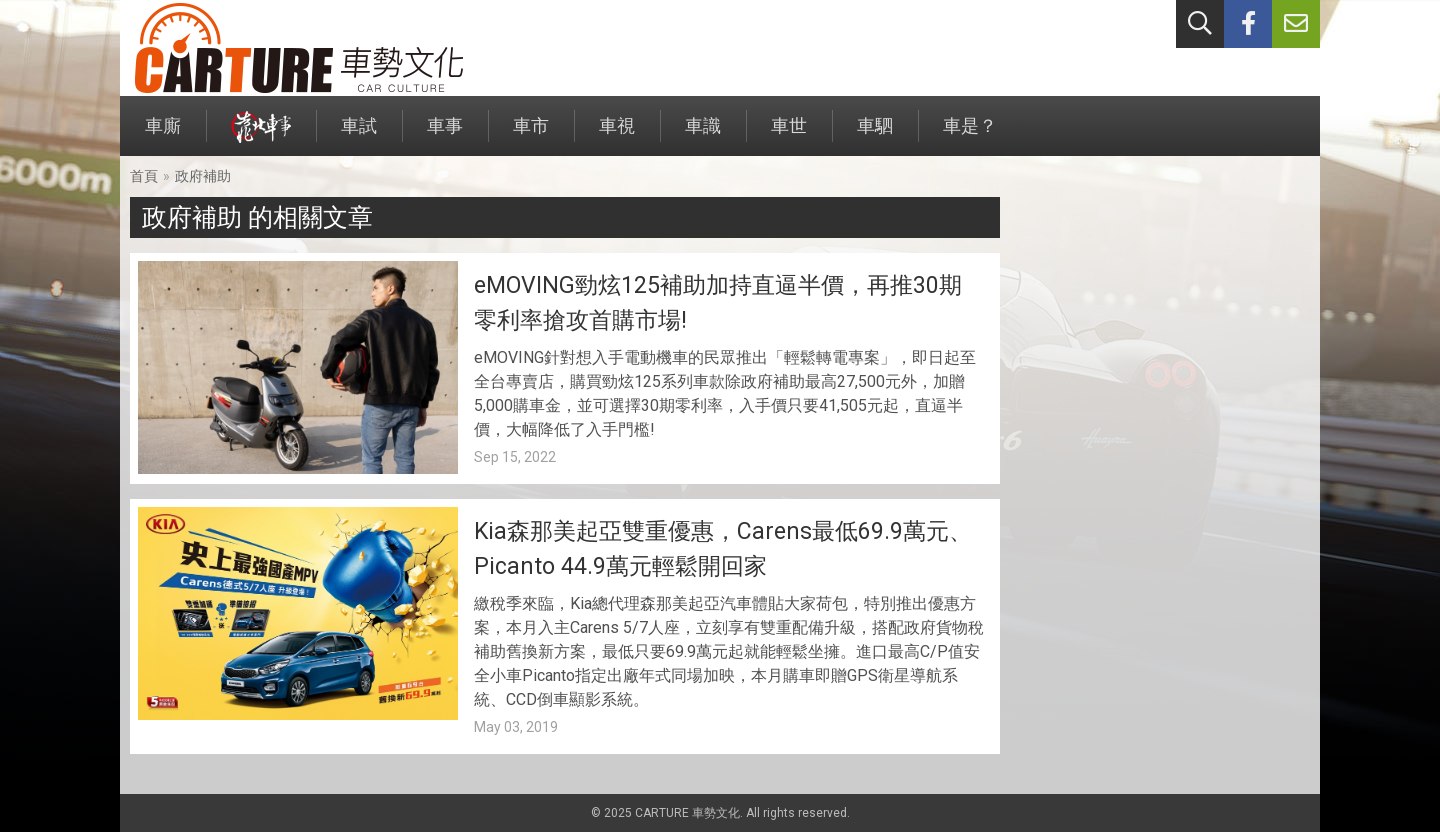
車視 (617, 135)
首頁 (144, 176)
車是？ (970, 135)
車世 (789, 135)
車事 (445, 135)
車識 (703, 135)
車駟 (875, 135)
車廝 (163, 135)
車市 (531, 135)
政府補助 (203, 176)
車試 (359, 135)
